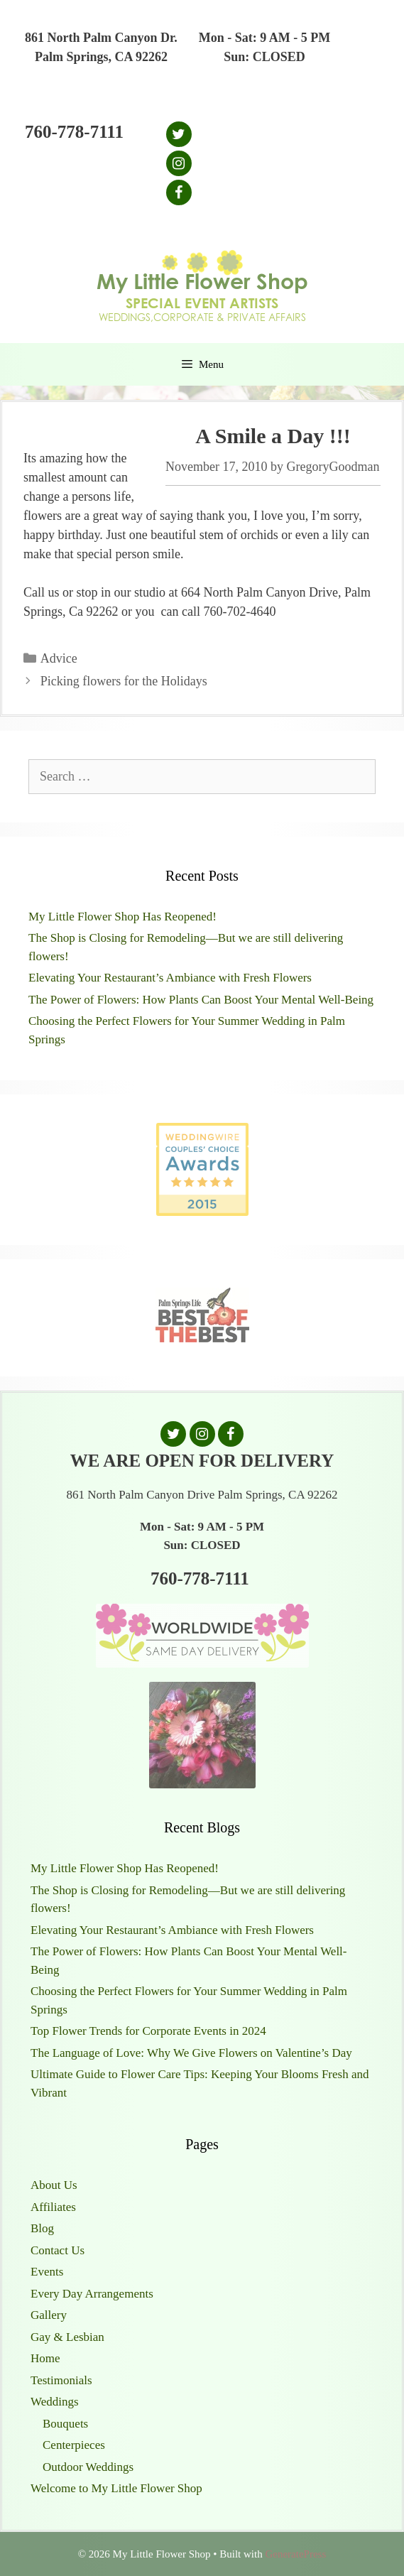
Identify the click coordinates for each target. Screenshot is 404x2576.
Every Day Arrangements (92, 2293)
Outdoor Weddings (88, 2467)
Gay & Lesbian (67, 2337)
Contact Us (57, 2250)
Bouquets (65, 2423)
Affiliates (53, 2207)
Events (47, 2271)
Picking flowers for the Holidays (123, 681)
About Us (54, 2185)
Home (45, 2358)
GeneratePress (295, 2554)
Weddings (55, 2401)
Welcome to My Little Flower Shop (116, 2488)
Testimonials (61, 2380)
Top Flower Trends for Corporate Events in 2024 (148, 2031)
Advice (58, 658)
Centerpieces (74, 2445)
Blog (42, 2228)
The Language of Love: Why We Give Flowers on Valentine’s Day (191, 2053)
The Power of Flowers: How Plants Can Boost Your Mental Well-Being (200, 999)
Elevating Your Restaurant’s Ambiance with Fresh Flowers (170, 977)
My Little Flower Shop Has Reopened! (122, 916)
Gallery (49, 2315)
